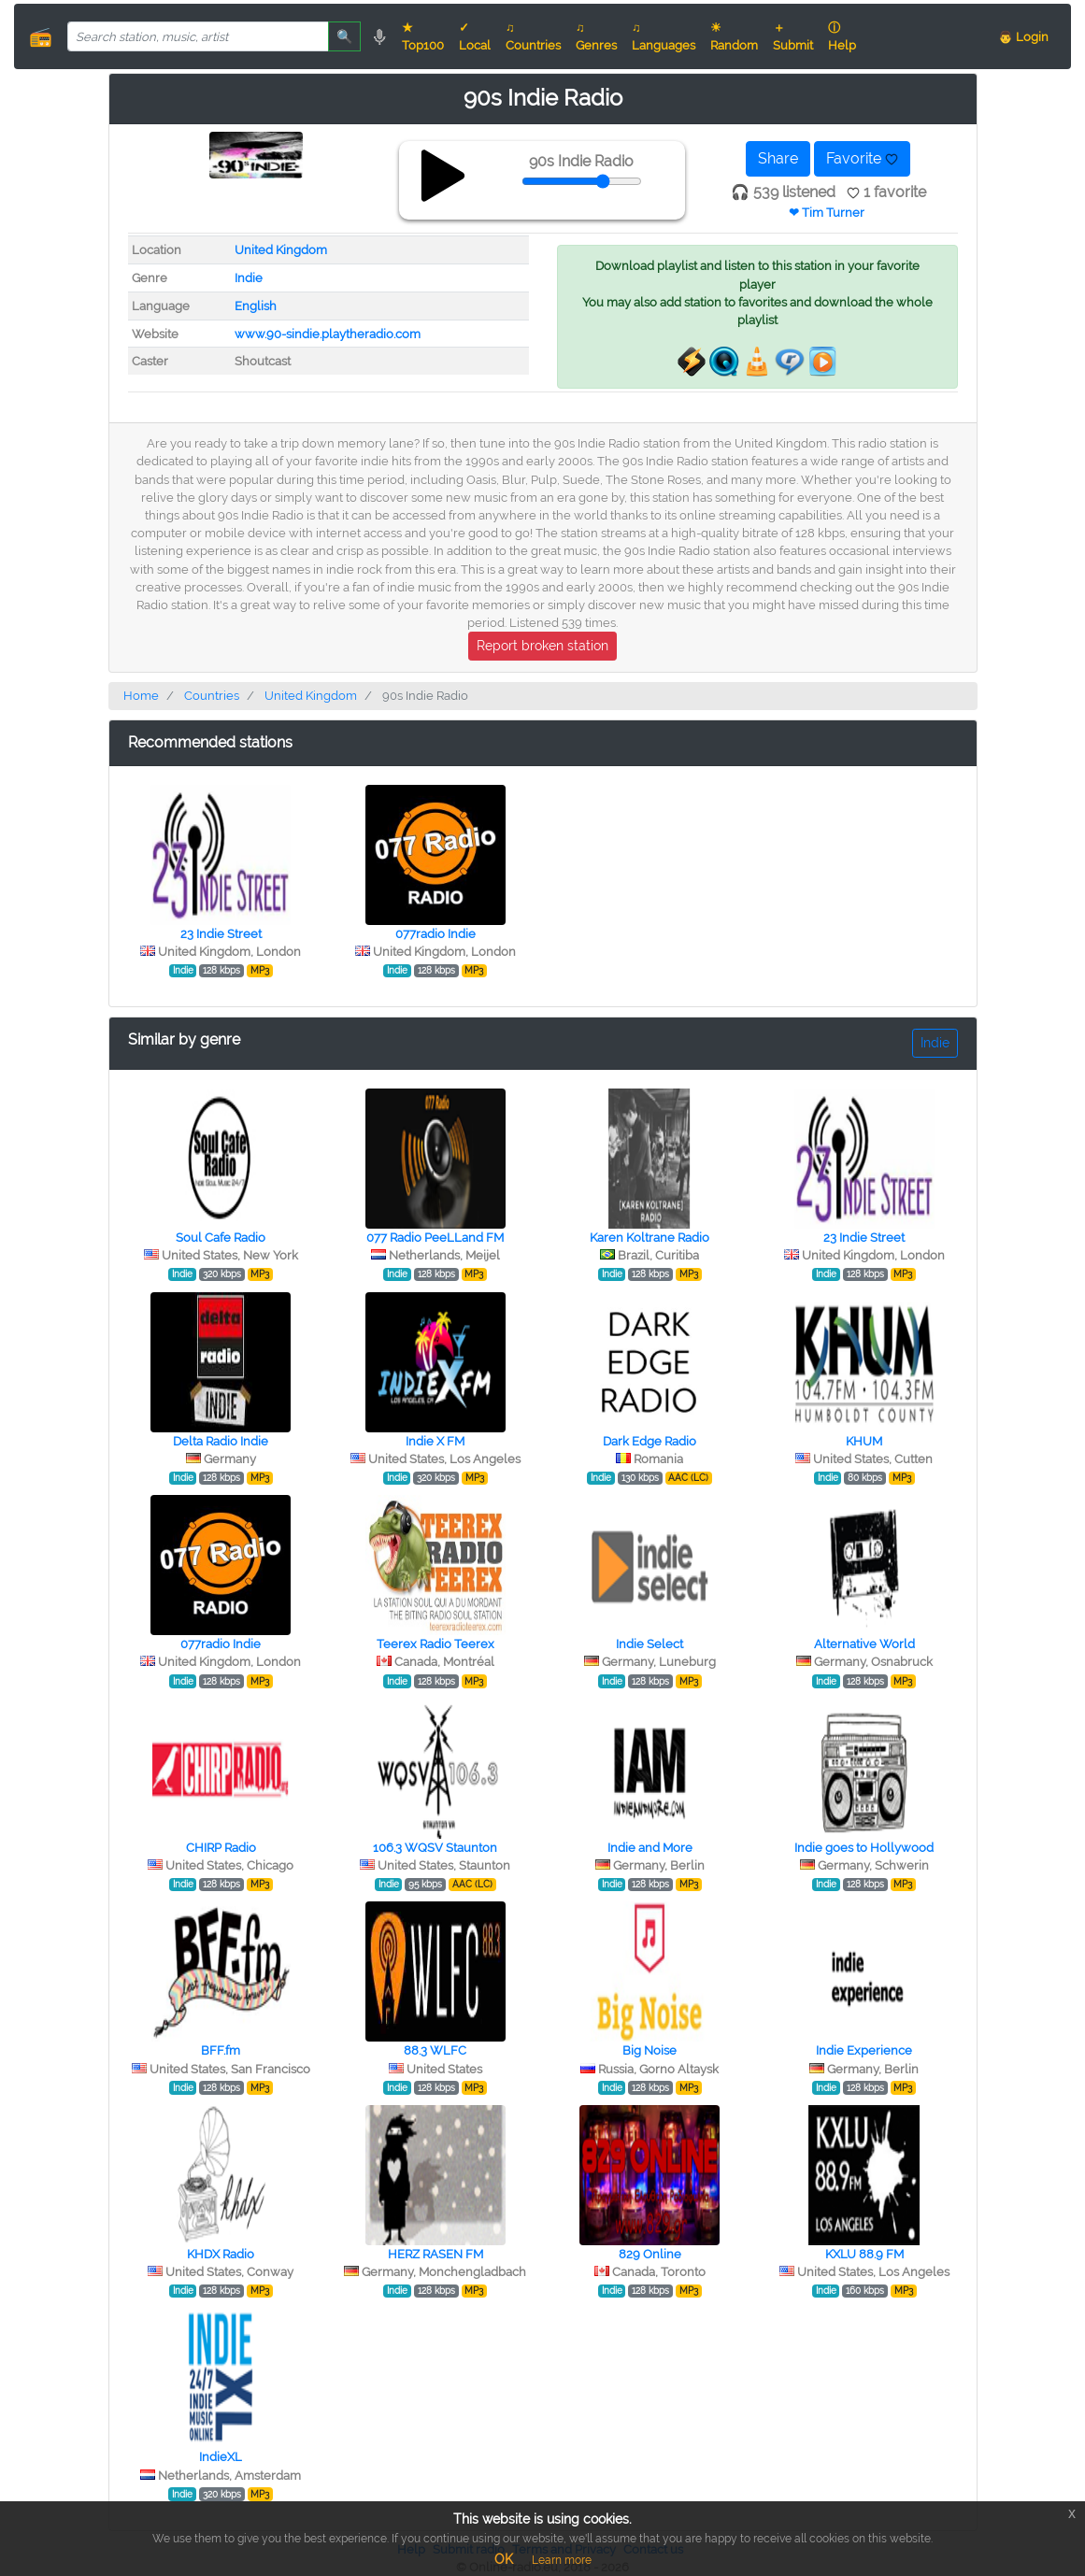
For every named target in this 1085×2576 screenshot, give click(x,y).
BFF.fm (220, 2050)
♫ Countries (533, 36)
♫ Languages (663, 36)
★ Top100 (423, 36)
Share (778, 158)
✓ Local (475, 36)
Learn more (562, 2560)
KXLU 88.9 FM (864, 2254)
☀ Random (734, 36)
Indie (249, 278)
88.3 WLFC (435, 2050)
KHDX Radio (220, 2254)
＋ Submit (793, 36)
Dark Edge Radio (649, 1441)
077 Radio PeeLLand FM (435, 1238)
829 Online (650, 2254)
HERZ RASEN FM (435, 2254)
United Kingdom (281, 250)
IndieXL (220, 2457)
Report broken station (542, 645)
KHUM (864, 1441)
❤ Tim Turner (826, 213)
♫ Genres (596, 36)
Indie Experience (864, 2050)
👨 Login (1023, 37)
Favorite (862, 158)
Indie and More (649, 1848)
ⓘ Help (842, 36)
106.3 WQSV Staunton (435, 1848)
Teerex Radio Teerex (435, 1644)
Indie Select (649, 1644)
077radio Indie (435, 934)
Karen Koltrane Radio (649, 1238)
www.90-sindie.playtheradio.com (328, 334)
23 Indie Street (221, 934)
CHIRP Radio (221, 1848)
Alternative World (864, 1644)
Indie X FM (435, 1441)
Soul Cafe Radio (220, 1238)
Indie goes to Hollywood (864, 1848)
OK (503, 2559)
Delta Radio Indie (220, 1441)
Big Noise (649, 2050)
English (256, 306)
